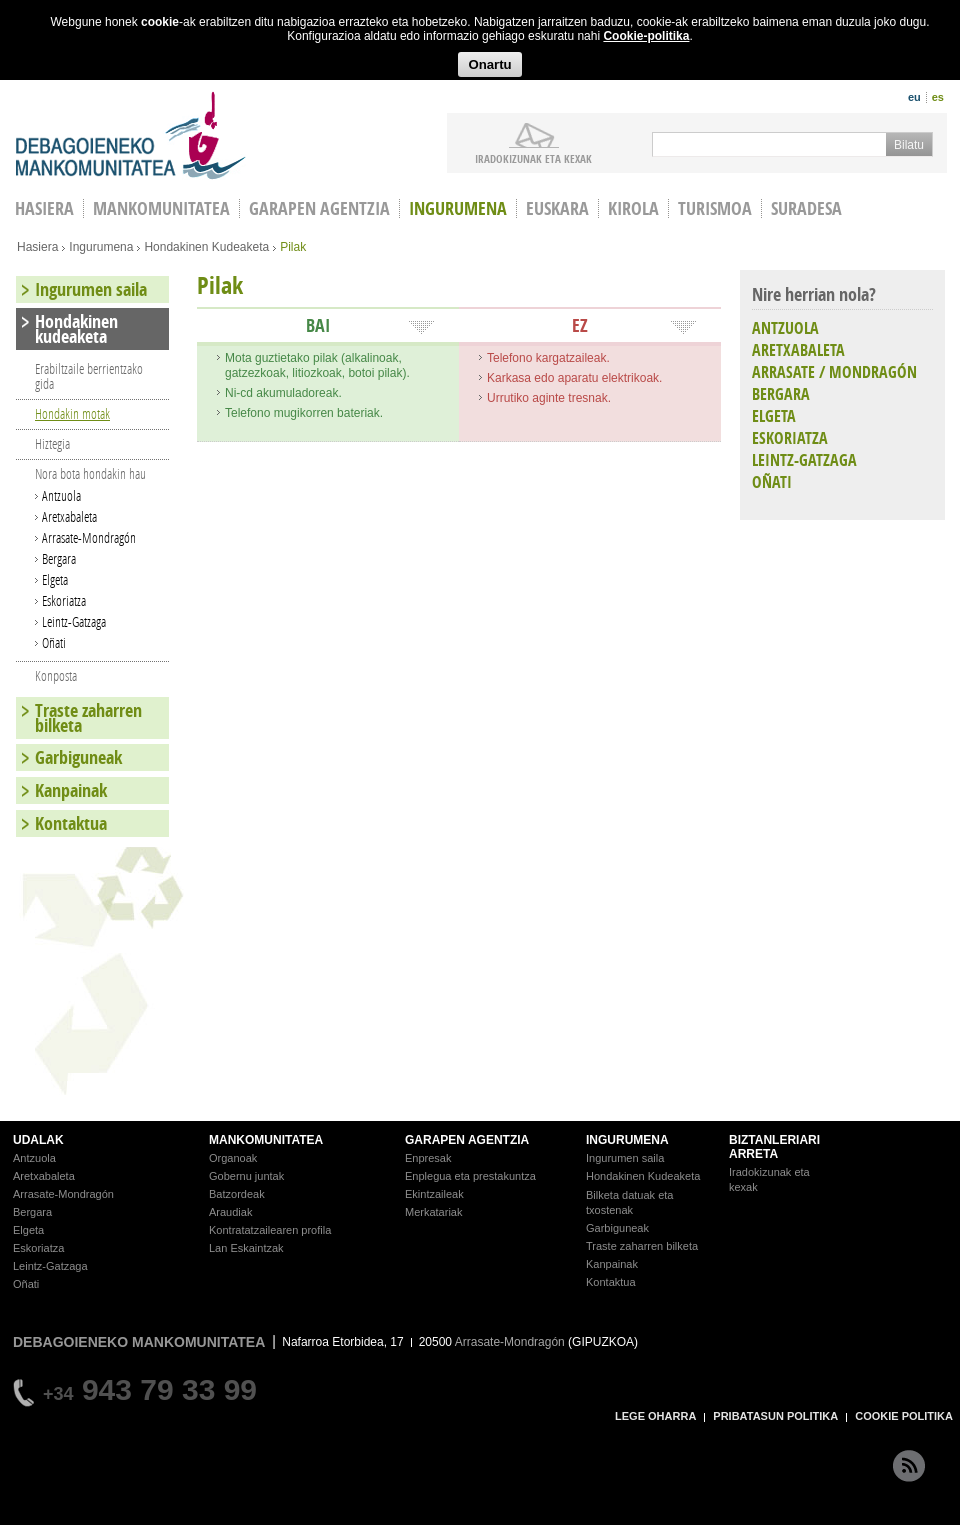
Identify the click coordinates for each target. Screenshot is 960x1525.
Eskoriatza (64, 600)
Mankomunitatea (161, 208)
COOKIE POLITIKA (904, 1416)
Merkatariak (433, 1212)
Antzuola (61, 495)
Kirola (633, 208)
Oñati (54, 642)
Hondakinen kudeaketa (76, 329)
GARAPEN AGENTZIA (467, 1140)
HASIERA (44, 208)
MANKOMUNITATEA (266, 1140)
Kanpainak (71, 790)
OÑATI (772, 482)
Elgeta (55, 579)
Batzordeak (237, 1194)
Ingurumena (458, 208)
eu (914, 97)
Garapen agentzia (319, 208)
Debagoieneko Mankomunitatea (131, 135)
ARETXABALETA (798, 350)
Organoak (233, 1158)
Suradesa (806, 208)
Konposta (56, 675)
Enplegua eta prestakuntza (470, 1176)
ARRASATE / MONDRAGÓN (834, 372)
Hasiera (37, 247)
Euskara (557, 208)
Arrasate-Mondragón (89, 537)
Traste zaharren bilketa (88, 718)
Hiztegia (52, 443)
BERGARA (781, 394)
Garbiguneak (78, 757)
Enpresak (428, 1158)
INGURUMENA (627, 1140)
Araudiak (230, 1212)
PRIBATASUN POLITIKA (775, 1416)
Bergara (59, 558)
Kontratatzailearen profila (270, 1230)
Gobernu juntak (246, 1176)
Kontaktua (71, 823)
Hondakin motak (72, 413)
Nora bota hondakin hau (90, 473)
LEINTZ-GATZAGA (804, 460)
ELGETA (774, 416)
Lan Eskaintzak (246, 1248)
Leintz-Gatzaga (74, 621)
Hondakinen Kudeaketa (206, 247)
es (938, 97)
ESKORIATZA (790, 438)
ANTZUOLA (785, 328)
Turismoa (715, 208)
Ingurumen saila (91, 289)
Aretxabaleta (69, 516)
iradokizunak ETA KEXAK (533, 158)
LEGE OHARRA (655, 1416)
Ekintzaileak (434, 1194)
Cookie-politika (646, 36)
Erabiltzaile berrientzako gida (89, 376)
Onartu (489, 64)
